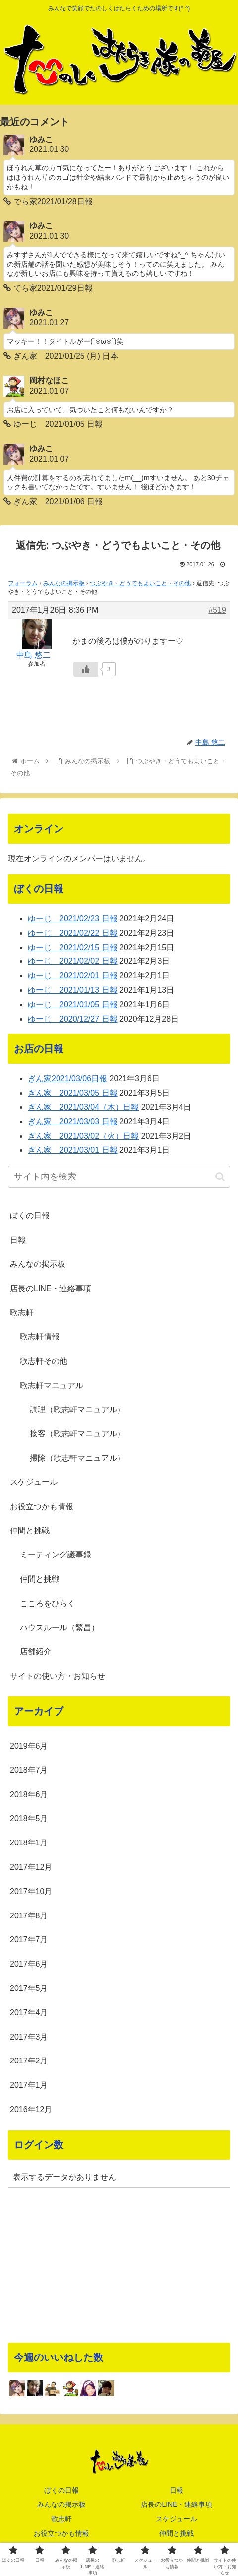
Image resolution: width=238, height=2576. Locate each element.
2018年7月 (29, 1770)
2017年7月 (29, 1939)
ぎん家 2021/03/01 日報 (73, 1150)
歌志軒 (22, 1312)
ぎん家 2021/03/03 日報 (73, 1121)
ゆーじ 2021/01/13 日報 (73, 990)
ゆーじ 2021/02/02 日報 (73, 961)
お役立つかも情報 (41, 1506)
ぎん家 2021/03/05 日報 (73, 1093)
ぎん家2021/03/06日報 (67, 1078)
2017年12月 (31, 1867)
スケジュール (34, 1482)
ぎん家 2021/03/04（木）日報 (83, 1107)
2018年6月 (29, 1794)
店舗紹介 (36, 1651)
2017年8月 (29, 1916)
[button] (220, 1176)
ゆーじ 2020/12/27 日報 (73, 1019)
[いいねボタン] (85, 669)
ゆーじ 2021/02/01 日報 (73, 975)
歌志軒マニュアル (51, 1385)
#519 (217, 610)
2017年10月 (31, 1891)
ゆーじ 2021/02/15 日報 (73, 947)
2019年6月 (29, 1746)
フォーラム (23, 583)
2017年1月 (29, 2085)
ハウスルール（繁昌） (59, 1627)
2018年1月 (29, 1843)
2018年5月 (29, 1818)
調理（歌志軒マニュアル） (77, 1409)
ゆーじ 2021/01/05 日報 (73, 1004)
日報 (18, 1240)
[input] (119, 1177)
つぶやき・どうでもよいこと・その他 (140, 583)
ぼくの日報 (30, 1215)
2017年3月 (29, 2037)
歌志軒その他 (43, 1361)
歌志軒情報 (40, 1336)
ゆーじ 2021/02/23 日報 (73, 918)
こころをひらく (47, 1603)
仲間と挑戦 (30, 1530)
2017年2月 (29, 2061)
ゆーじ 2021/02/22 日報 (73, 933)
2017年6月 (29, 1964)
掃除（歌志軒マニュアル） (77, 1458)
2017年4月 (29, 2012)
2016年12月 (31, 2109)
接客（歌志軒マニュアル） (77, 1433)
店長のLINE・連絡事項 (50, 1288)
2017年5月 (29, 1988)
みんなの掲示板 (64, 583)
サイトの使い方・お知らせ (57, 1676)
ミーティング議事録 (55, 1554)
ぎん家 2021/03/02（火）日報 (83, 1136)
